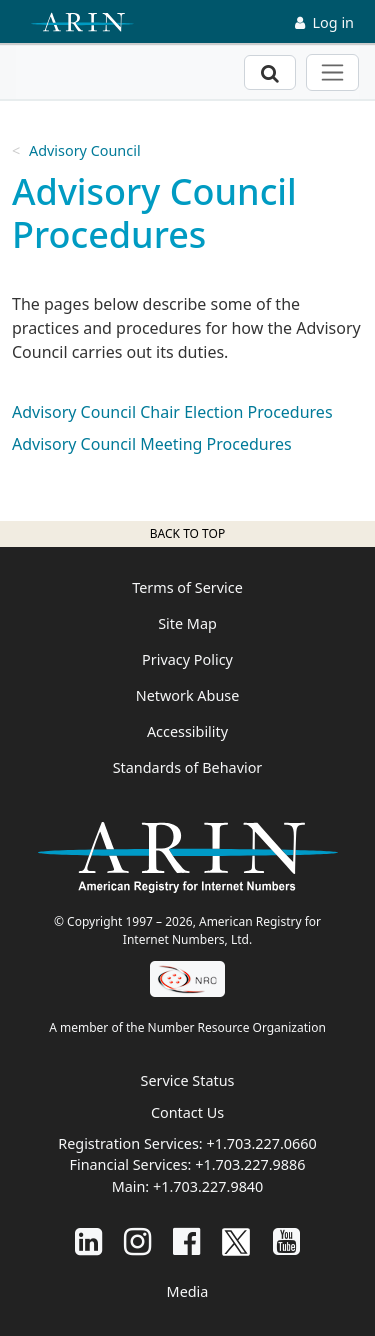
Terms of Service (187, 587)
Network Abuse (188, 695)
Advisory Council (85, 150)
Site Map (187, 623)
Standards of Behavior (188, 767)
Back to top (187, 533)
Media (188, 1291)
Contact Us (187, 1112)
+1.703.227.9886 (250, 1164)
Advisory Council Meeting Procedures (152, 444)
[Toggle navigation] (332, 72)
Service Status (188, 1080)
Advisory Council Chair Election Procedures (172, 412)
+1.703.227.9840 (208, 1186)
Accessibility (187, 731)
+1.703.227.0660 (261, 1143)
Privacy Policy (187, 659)
